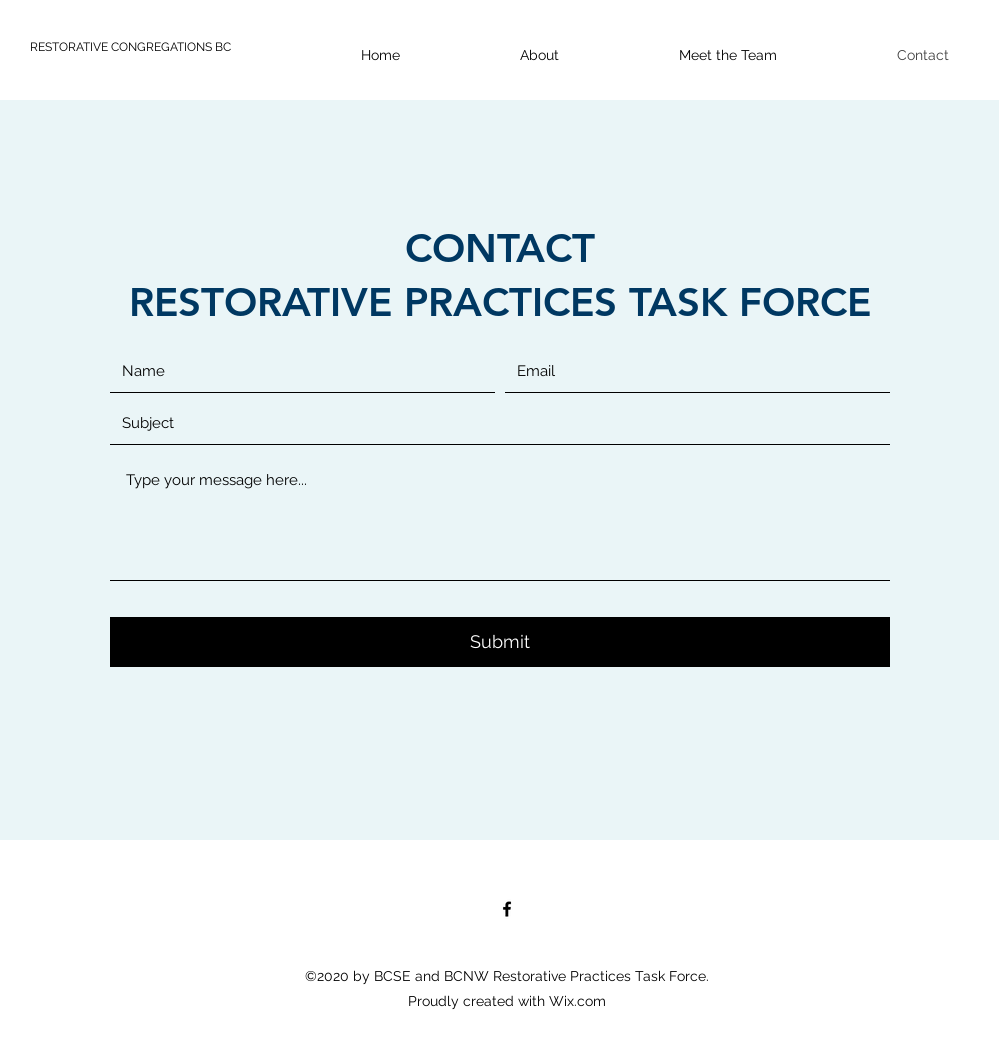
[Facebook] (507, 909)
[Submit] (500, 642)
